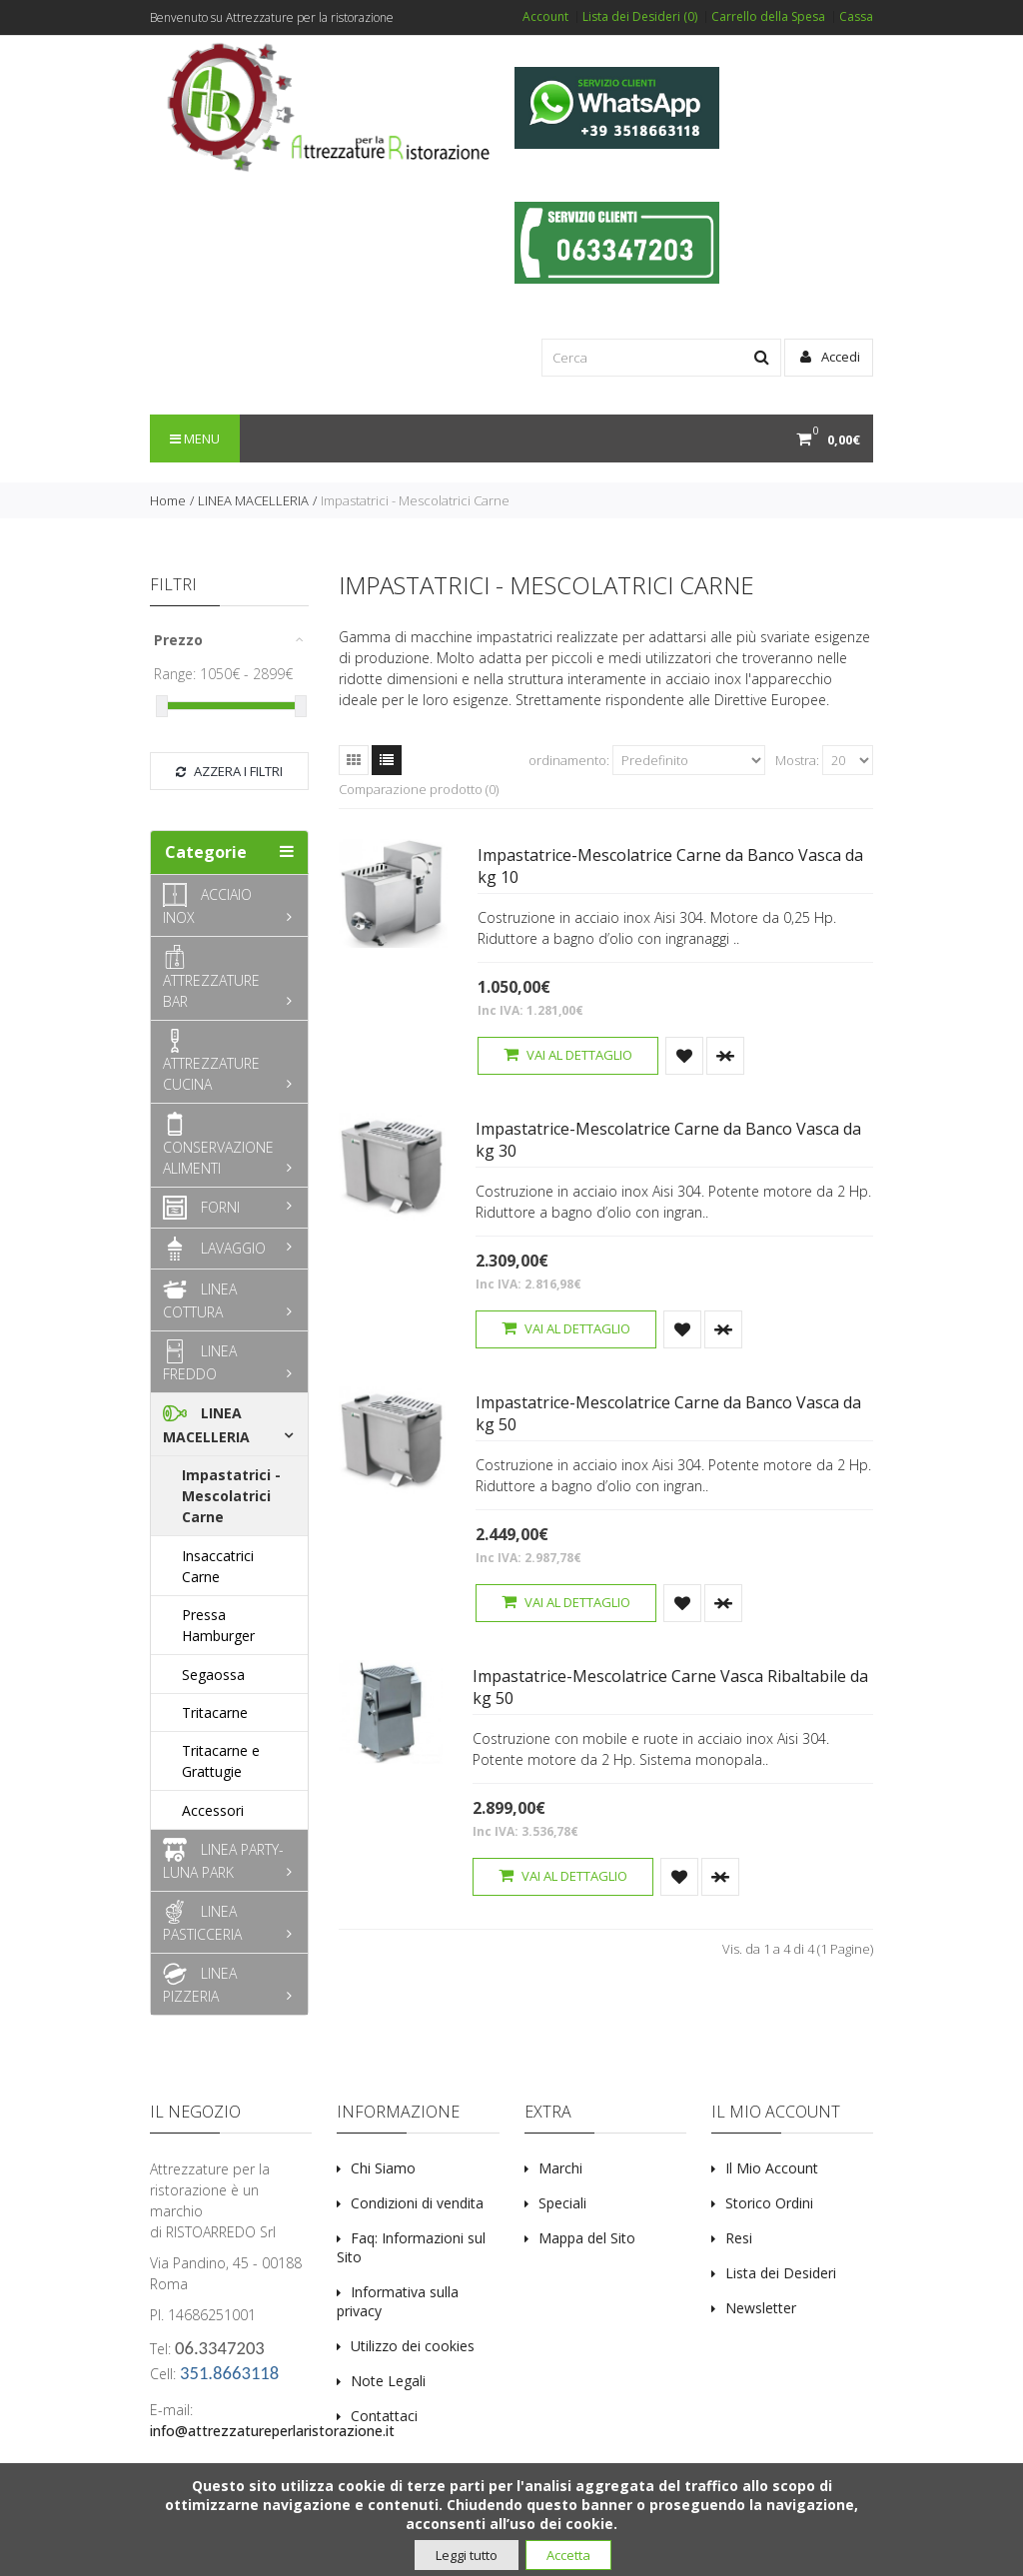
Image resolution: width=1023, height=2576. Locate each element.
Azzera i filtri (229, 771)
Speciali (562, 2202)
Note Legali (388, 2380)
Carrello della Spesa (768, 17)
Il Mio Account (771, 2167)
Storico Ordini (769, 2202)
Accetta (568, 2555)
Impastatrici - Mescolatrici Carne (415, 500)
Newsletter (760, 2307)
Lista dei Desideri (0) (639, 17)
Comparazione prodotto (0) (419, 789)
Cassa (856, 17)
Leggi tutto (467, 2555)
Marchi (560, 2167)
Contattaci (384, 2415)
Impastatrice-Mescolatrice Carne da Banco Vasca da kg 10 (670, 866)
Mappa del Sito (586, 2237)
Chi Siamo (383, 2167)
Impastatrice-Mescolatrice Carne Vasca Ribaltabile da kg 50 (670, 1687)
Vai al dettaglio (568, 1055)
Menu (195, 438)
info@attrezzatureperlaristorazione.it (272, 2430)
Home (168, 500)
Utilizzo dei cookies (413, 2345)
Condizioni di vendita (417, 2202)
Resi (738, 2237)
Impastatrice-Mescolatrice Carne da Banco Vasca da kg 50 (668, 1413)
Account (545, 17)
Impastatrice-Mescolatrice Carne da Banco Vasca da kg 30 (668, 1140)
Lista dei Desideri (780, 2272)
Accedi (830, 357)
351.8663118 (229, 2372)
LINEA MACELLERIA (253, 500)
